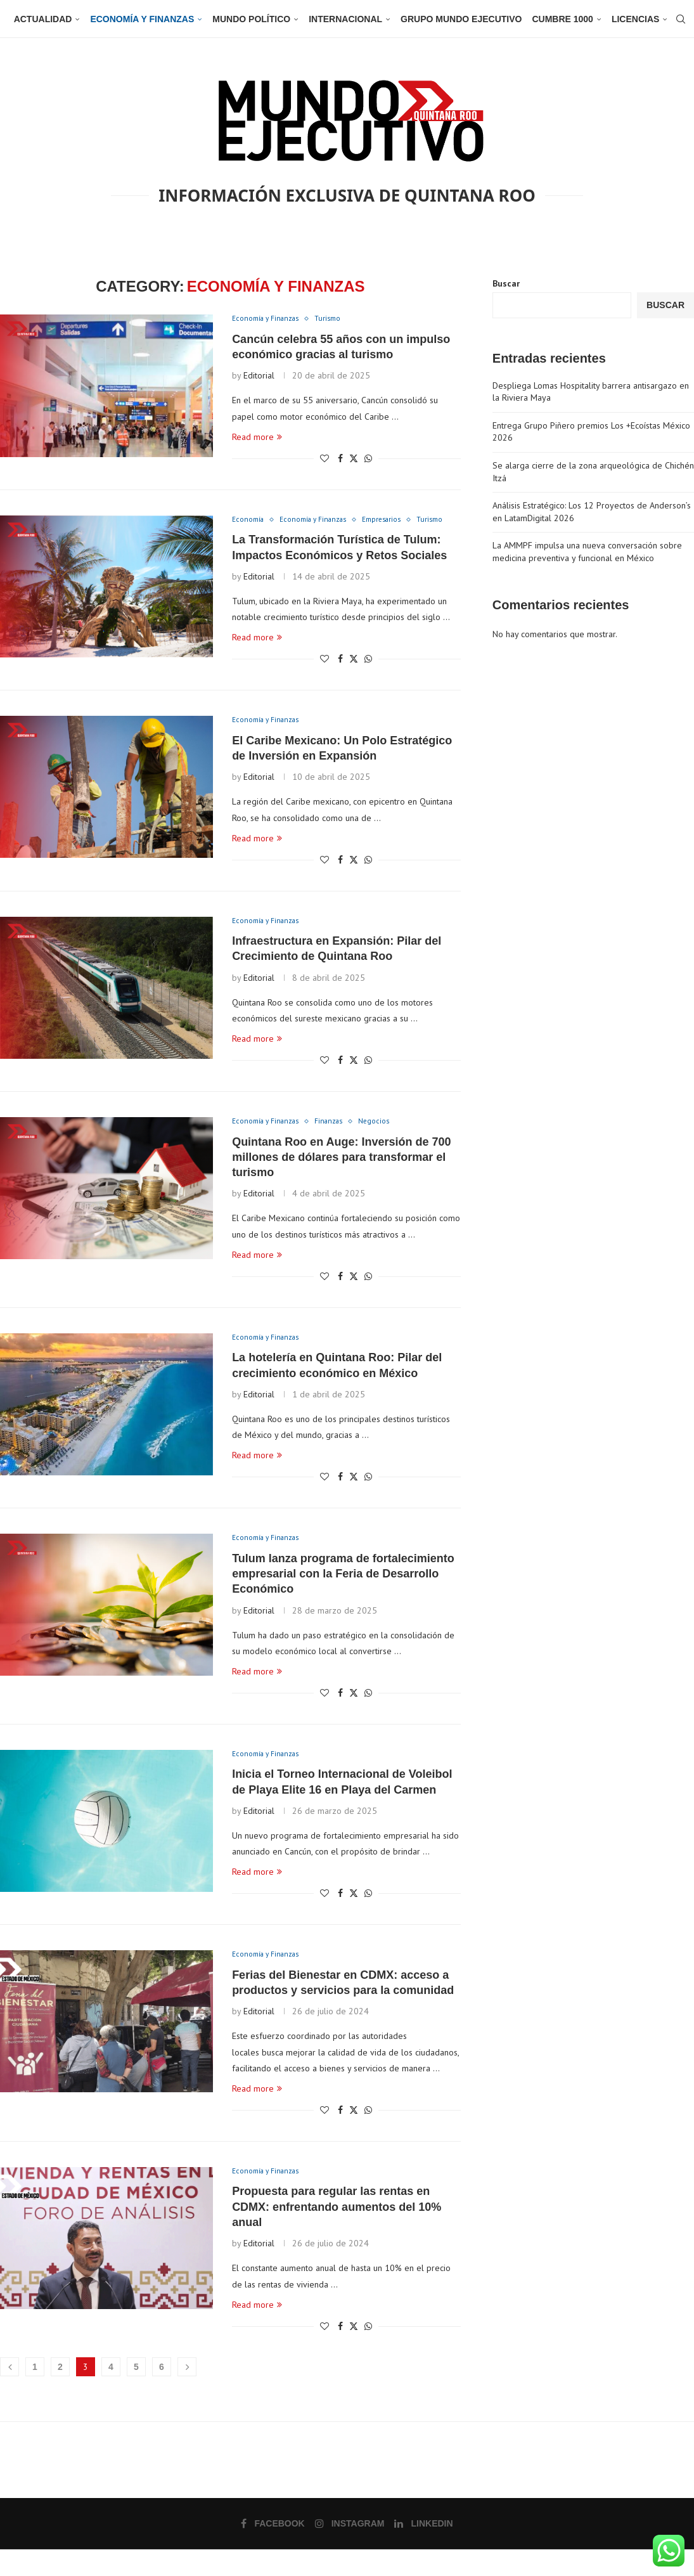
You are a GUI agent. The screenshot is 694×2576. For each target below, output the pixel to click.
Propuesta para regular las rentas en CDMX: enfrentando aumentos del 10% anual (336, 2233)
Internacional (345, 19)
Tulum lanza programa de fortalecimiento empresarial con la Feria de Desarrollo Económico (343, 1596)
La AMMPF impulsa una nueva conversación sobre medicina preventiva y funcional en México (587, 552)
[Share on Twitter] (353, 459)
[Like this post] (324, 459)
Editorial (258, 377)
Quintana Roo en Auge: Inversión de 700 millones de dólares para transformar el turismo (341, 1177)
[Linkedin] (422, 2550)
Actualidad (43, 19)
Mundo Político (251, 19)
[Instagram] (350, 2550)
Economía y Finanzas (142, 19)
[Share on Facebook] (340, 459)
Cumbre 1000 (562, 19)
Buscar (506, 283)
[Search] (675, 19)
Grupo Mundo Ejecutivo (461, 19)
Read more (257, 438)
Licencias (635, 19)
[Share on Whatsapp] (368, 459)
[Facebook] (274, 2550)
